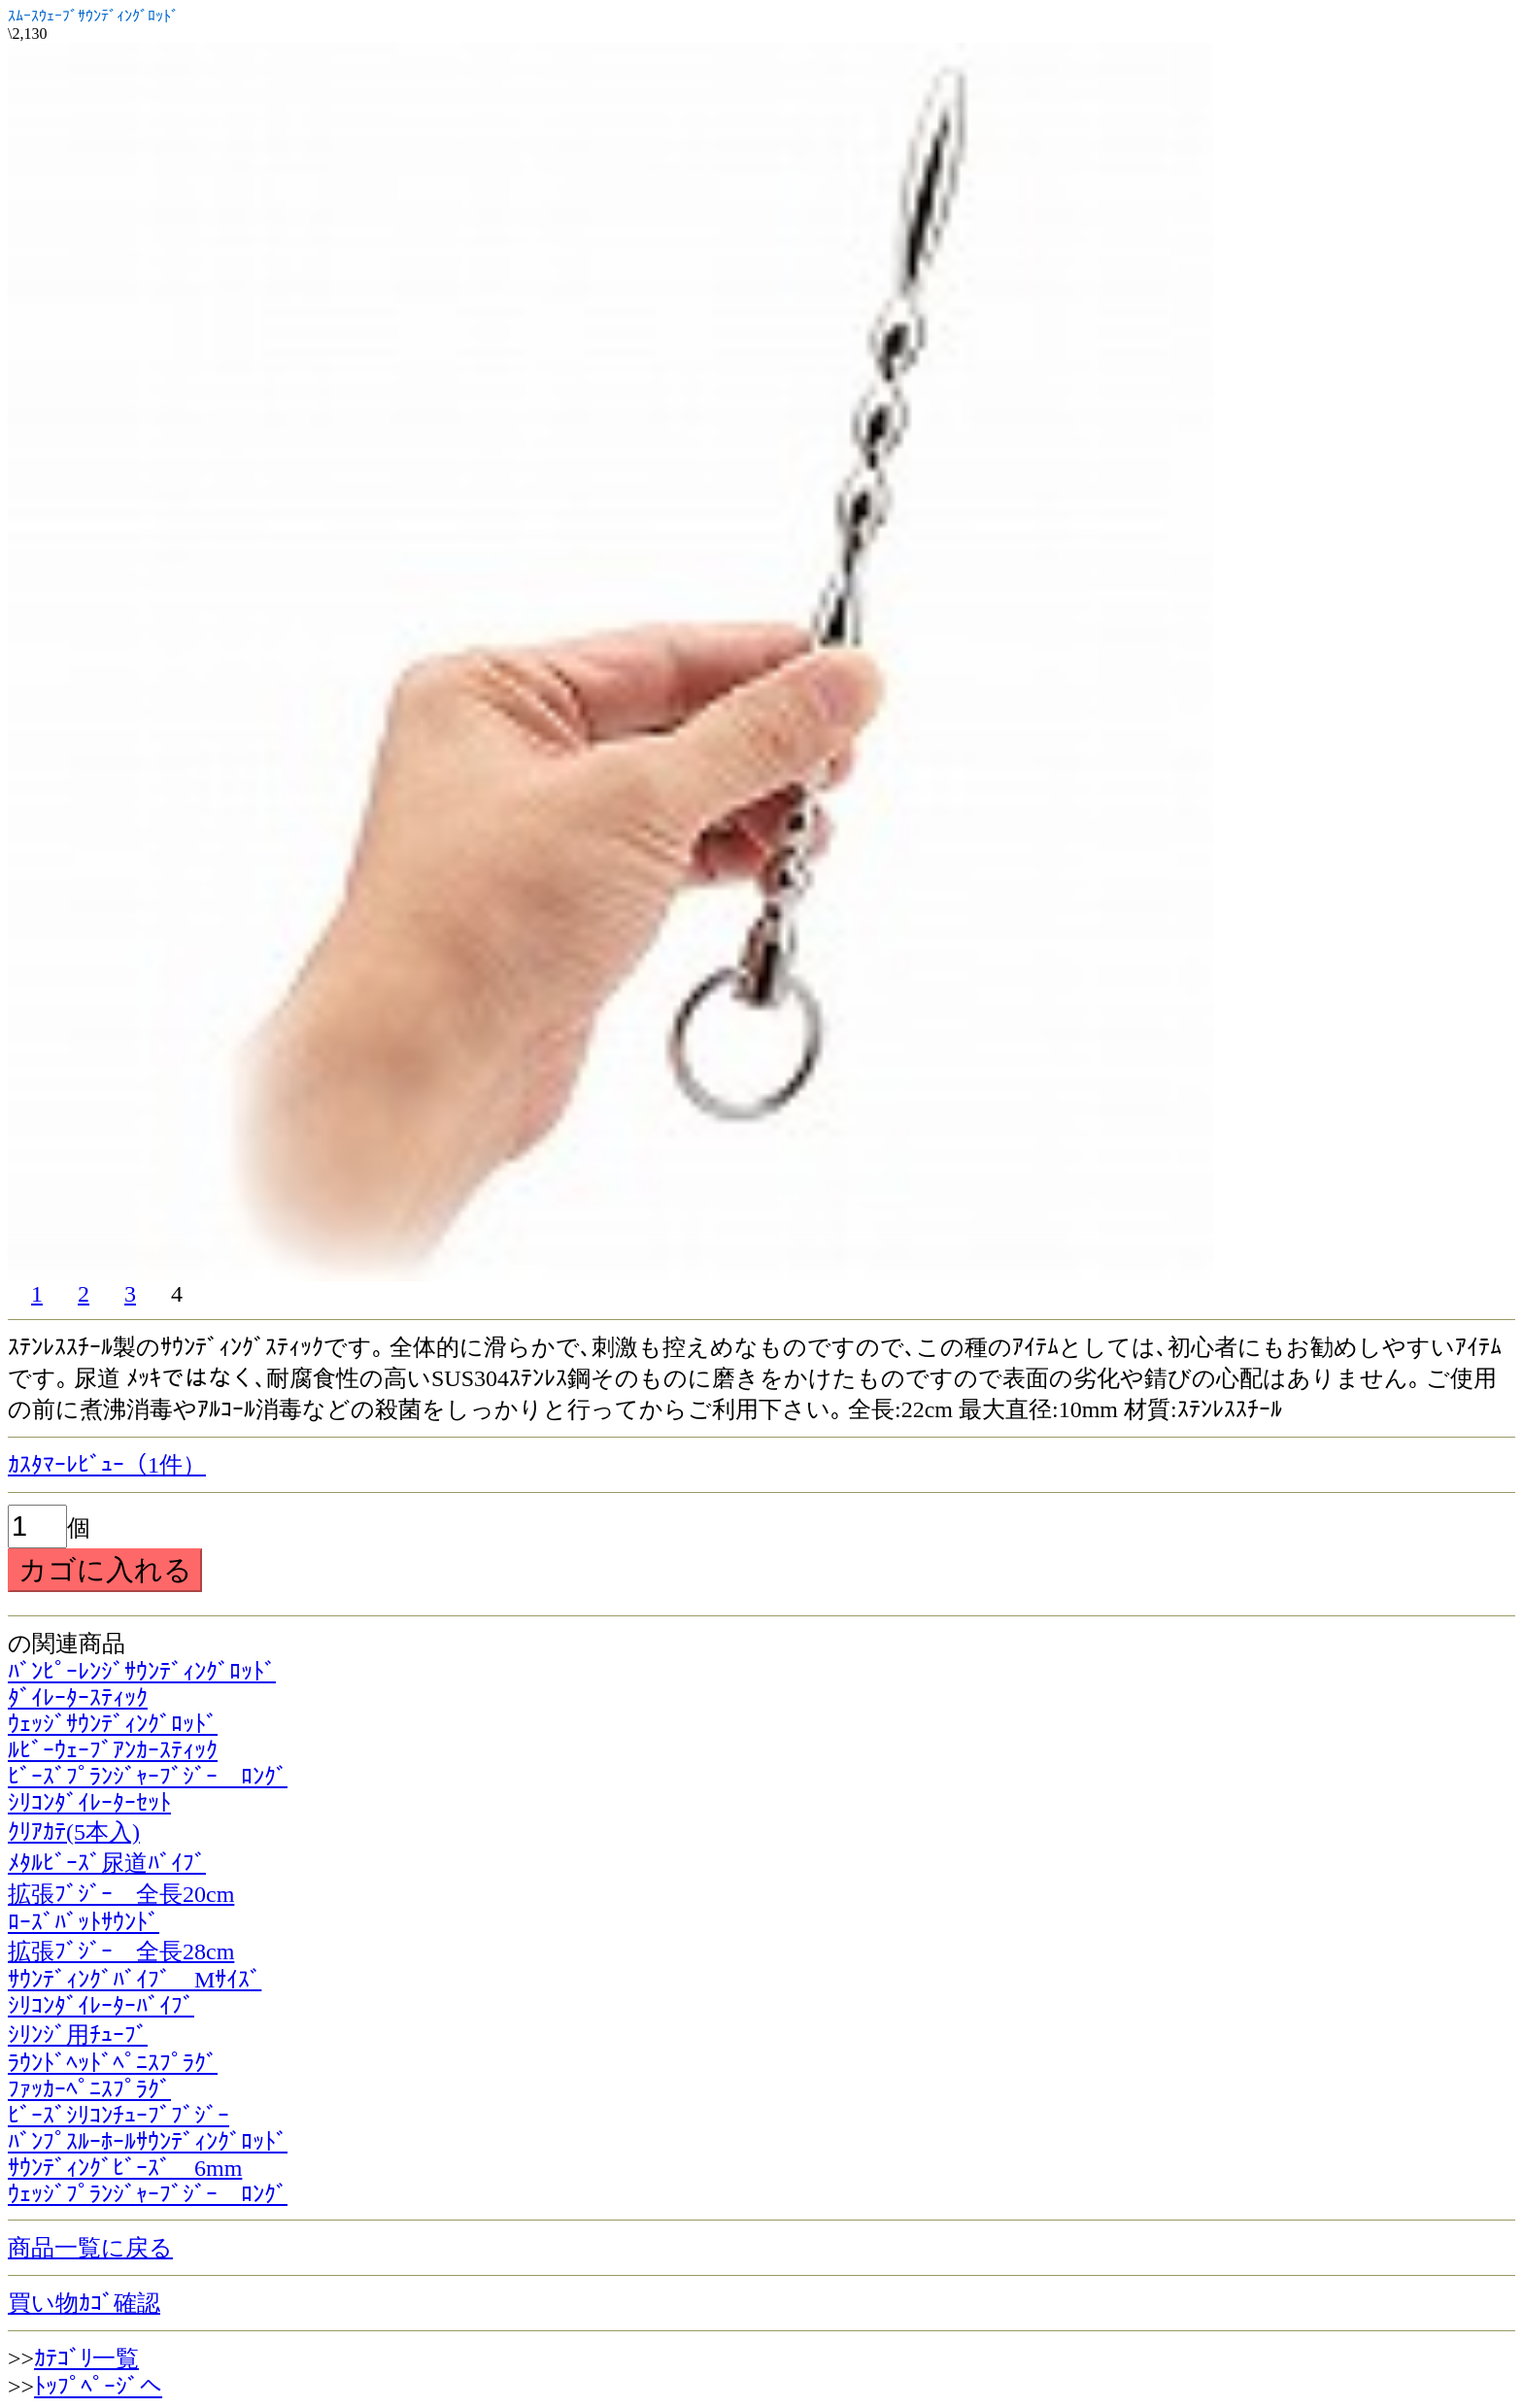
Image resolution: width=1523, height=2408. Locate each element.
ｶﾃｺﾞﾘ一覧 (86, 2358)
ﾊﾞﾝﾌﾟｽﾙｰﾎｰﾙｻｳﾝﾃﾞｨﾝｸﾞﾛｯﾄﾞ (148, 2141)
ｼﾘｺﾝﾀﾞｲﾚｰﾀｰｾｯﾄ (89, 1802)
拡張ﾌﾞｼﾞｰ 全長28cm (121, 1951)
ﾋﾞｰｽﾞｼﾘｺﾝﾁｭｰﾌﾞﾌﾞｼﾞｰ (118, 2115)
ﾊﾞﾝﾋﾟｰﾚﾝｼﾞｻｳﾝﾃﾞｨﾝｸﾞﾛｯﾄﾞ (142, 1671)
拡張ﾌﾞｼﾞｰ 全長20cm (121, 1894)
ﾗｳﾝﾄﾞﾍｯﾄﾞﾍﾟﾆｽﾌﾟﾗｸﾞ (113, 2063)
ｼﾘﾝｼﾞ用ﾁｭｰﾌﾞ (78, 2035)
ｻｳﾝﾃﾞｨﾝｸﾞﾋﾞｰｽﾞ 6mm (125, 2168)
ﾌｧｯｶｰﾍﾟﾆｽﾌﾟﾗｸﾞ (89, 2089)
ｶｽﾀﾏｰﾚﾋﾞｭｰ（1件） (107, 1464)
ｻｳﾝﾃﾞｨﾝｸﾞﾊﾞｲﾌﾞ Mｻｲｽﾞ (134, 1979)
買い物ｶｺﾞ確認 (84, 2303)
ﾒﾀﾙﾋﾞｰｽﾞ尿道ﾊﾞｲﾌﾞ (107, 1863)
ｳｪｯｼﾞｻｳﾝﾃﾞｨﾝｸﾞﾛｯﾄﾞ (113, 1724)
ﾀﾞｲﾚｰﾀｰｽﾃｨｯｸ (78, 1698)
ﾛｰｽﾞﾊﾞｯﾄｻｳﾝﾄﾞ (83, 1922)
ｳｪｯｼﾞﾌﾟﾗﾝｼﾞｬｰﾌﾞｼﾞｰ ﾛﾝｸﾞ (148, 2194)
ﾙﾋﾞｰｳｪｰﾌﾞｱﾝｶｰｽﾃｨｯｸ (113, 1750)
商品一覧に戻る (90, 2247)
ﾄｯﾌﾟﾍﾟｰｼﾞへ (98, 2386)
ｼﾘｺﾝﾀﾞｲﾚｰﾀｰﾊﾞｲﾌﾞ (101, 2005)
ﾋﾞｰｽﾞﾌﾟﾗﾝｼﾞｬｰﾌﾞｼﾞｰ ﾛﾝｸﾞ (148, 1776)
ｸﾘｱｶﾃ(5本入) (74, 1832)
